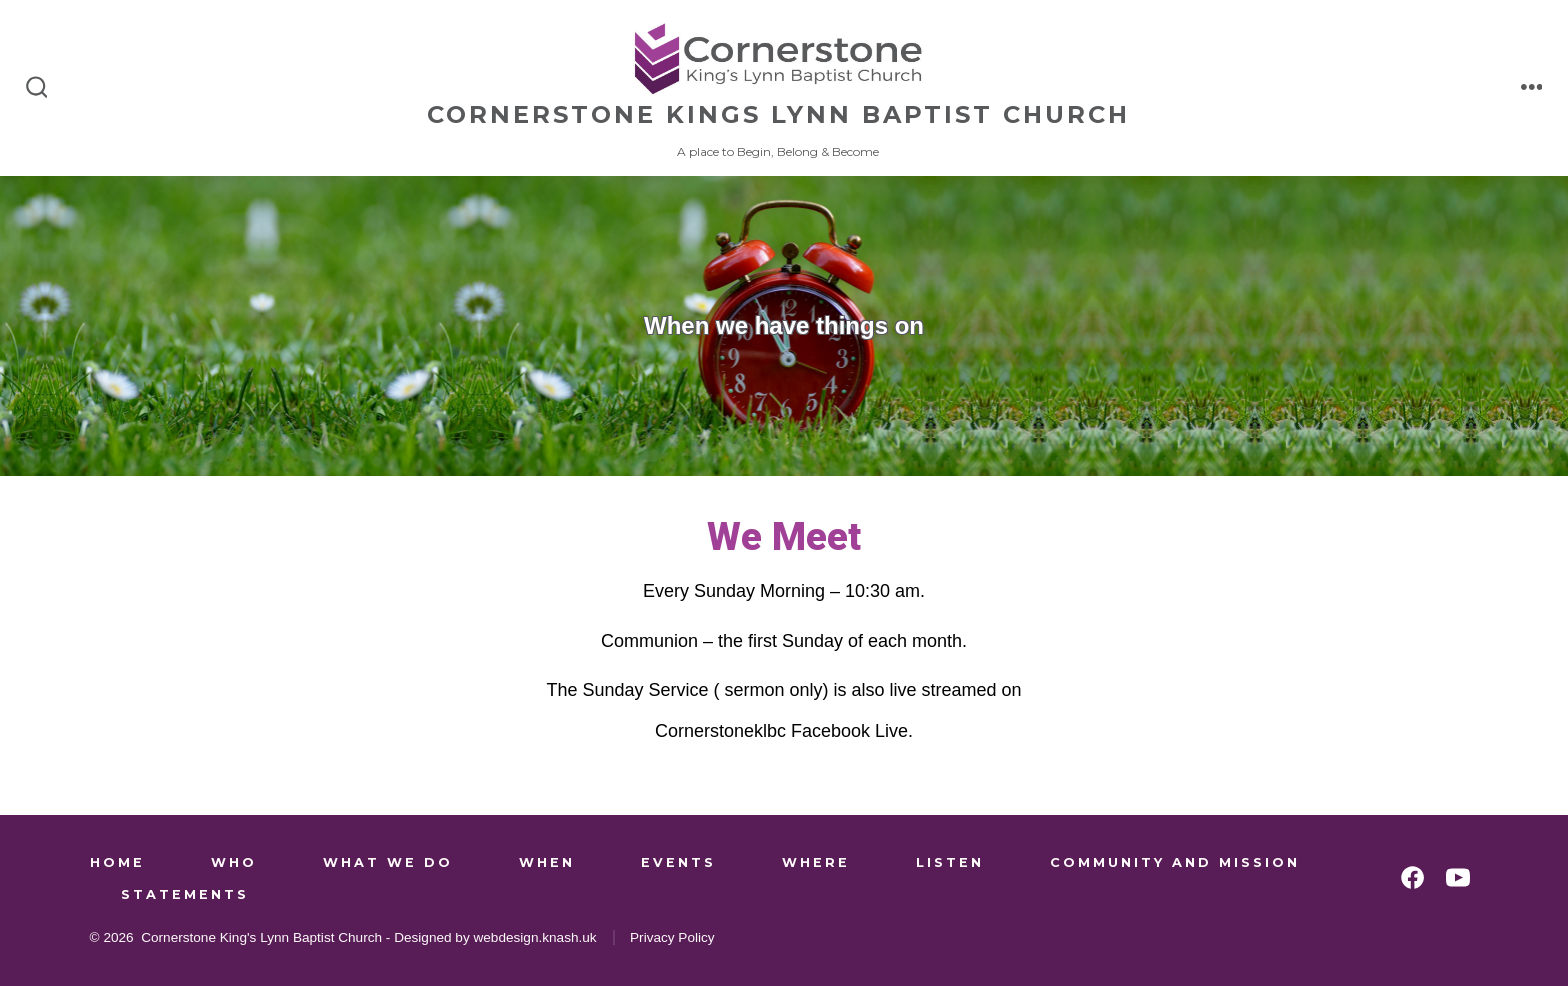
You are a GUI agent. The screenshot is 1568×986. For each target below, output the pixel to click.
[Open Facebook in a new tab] (1412, 877)
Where (816, 862)
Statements (185, 894)
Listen (950, 862)
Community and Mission (1175, 862)
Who (234, 862)
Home (117, 862)
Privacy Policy (672, 937)
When (547, 862)
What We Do (388, 862)
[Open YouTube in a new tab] (1458, 877)
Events (678, 862)
